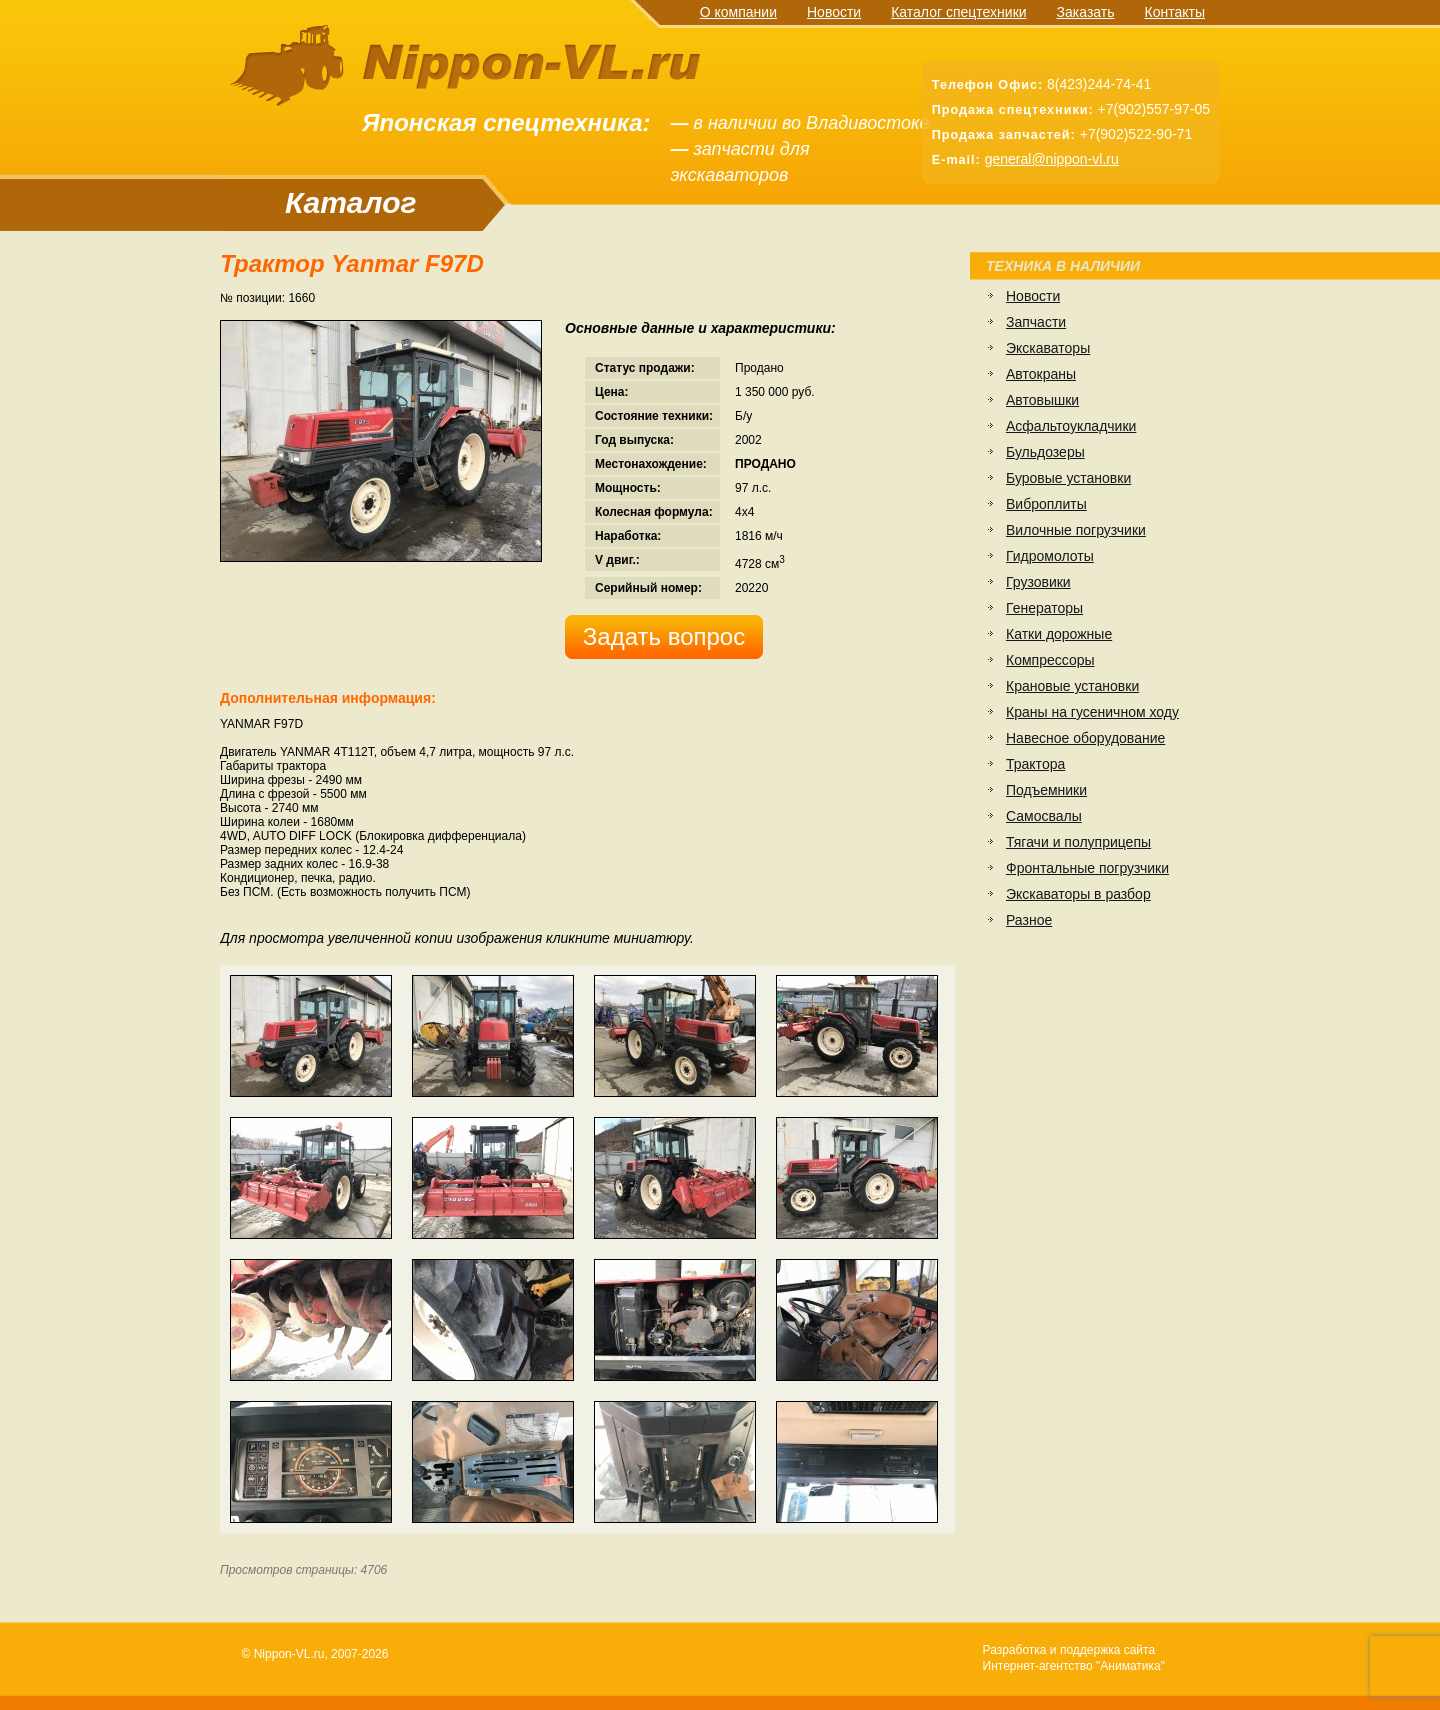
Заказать (1086, 12)
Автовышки (1042, 400)
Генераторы (1044, 608)
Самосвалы (1044, 816)
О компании (738, 12)
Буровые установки (1068, 478)
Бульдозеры (1045, 452)
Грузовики (1038, 582)
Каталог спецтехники (958, 12)
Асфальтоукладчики (1071, 426)
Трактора (1035, 764)
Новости (834, 12)
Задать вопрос (664, 636)
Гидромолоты (1050, 556)
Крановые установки (1072, 686)
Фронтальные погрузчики (1087, 868)
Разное (1029, 920)
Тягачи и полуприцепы (1078, 842)
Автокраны (1041, 374)
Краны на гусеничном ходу (1092, 712)
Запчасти (1036, 322)
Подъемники (1046, 790)
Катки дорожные (1059, 634)
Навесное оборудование (1085, 738)
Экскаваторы (1048, 348)
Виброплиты (1046, 504)
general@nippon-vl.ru (1052, 159)
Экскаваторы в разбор (1078, 894)
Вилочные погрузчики (1076, 530)
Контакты (1175, 12)
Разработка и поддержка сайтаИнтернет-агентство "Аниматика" (1074, 1658)
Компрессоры (1050, 660)
